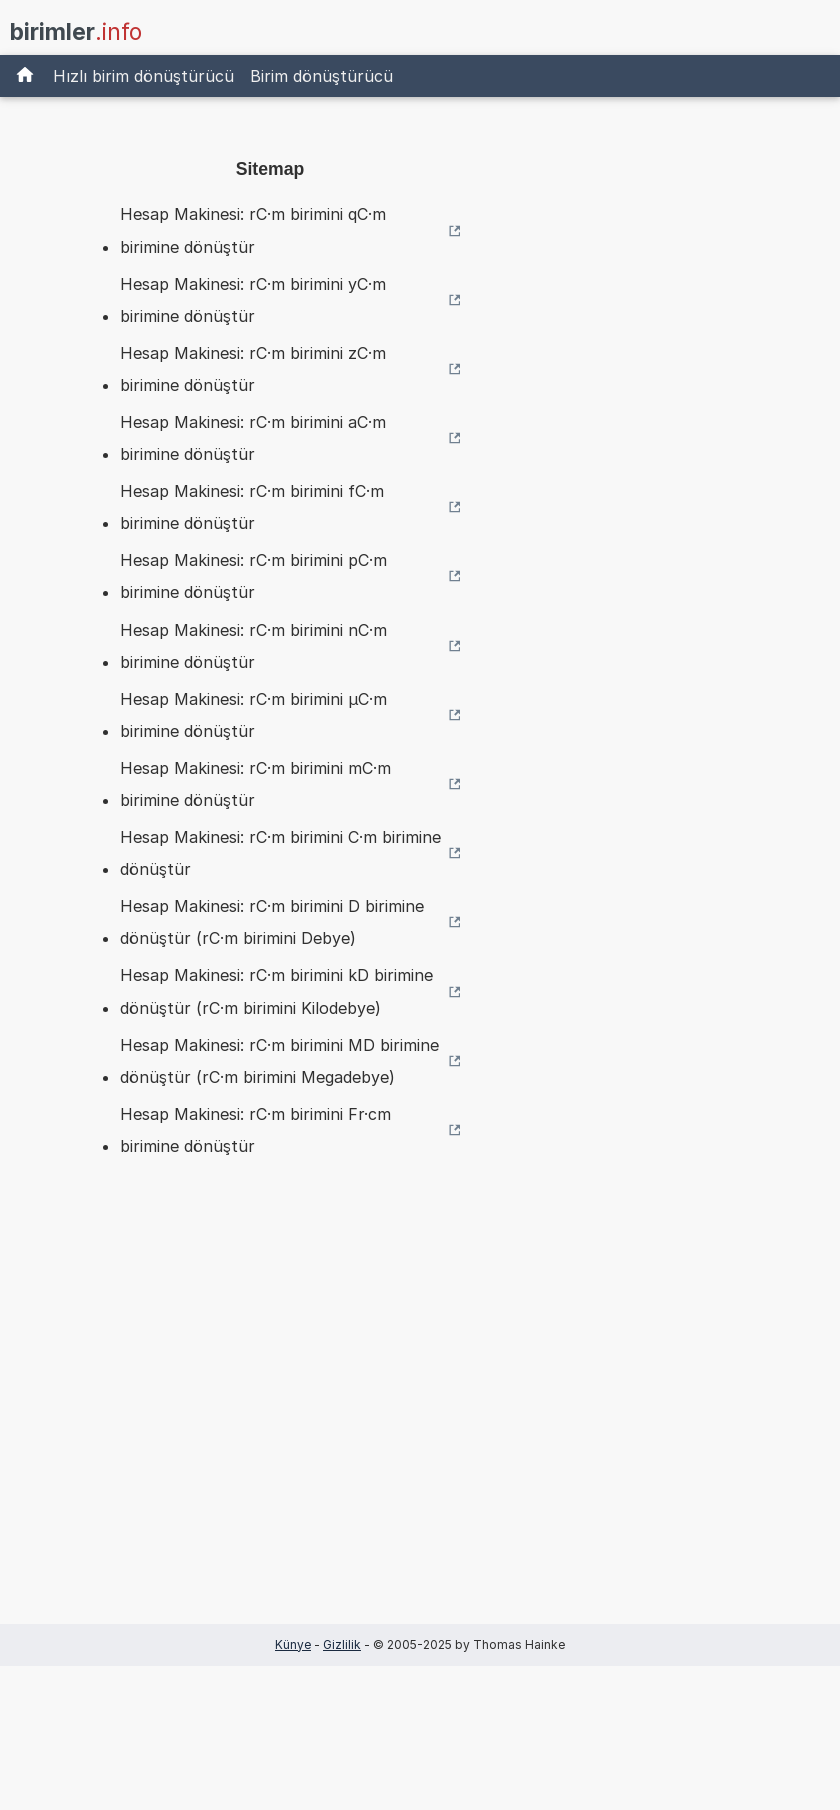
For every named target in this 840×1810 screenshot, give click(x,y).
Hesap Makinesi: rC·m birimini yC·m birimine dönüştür (253, 300)
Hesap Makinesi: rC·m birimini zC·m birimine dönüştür (253, 369)
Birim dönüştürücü (321, 76)
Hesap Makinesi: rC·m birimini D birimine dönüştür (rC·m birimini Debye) (272, 922)
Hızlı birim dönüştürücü (143, 76)
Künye (293, 1644)
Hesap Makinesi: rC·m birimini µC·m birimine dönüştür (253, 715)
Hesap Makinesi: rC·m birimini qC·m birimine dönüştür (253, 230)
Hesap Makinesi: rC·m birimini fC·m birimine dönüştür (252, 507)
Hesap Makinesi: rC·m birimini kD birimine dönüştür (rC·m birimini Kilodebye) (276, 991)
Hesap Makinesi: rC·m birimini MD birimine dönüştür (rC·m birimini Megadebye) (279, 1061)
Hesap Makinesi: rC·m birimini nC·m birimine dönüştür (253, 646)
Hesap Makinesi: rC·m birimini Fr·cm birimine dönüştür (255, 1130)
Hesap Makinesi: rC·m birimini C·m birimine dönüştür (280, 853)
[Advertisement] (270, 1422)
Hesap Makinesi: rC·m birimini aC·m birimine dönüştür (253, 438)
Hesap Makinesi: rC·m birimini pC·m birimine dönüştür (253, 576)
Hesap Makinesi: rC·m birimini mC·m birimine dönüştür (255, 784)
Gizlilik (342, 1644)
